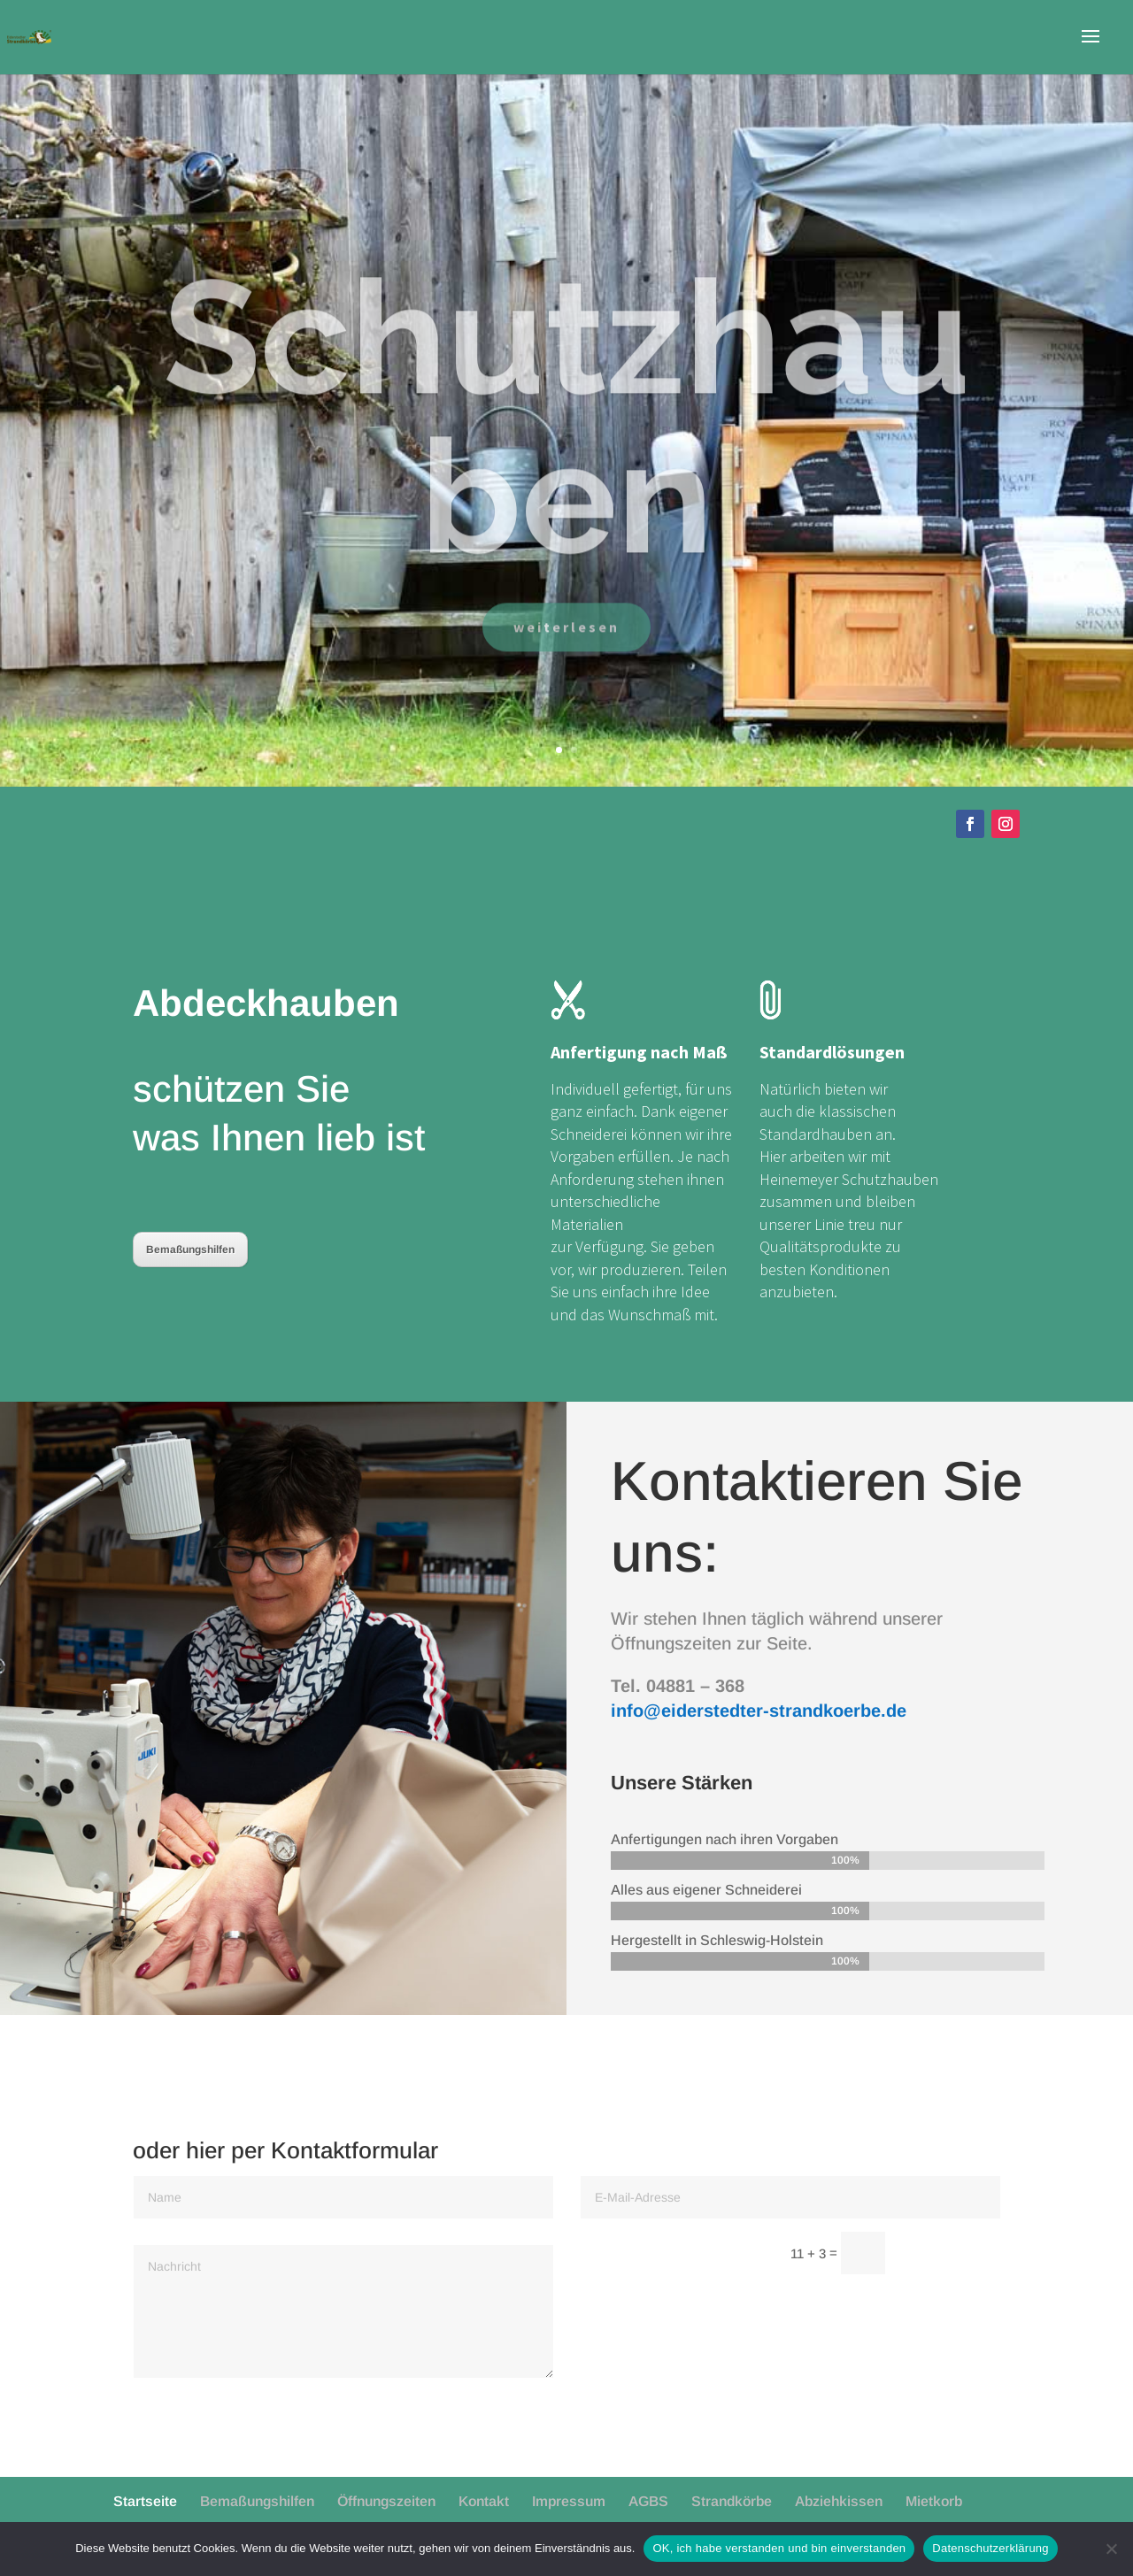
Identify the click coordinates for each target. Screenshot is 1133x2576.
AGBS (648, 2501)
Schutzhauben (567, 455)
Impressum (568, 2501)
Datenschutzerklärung (990, 2548)
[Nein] (1111, 2548)
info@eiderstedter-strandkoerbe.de (758, 1710)
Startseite (145, 2501)
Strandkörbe (731, 2501)
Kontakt (484, 2501)
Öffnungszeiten (386, 2501)
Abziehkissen (839, 2501)
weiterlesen (566, 665)
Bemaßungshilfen (190, 1249)
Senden (951, 2254)
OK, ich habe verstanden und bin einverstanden (779, 2548)
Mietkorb (934, 2501)
